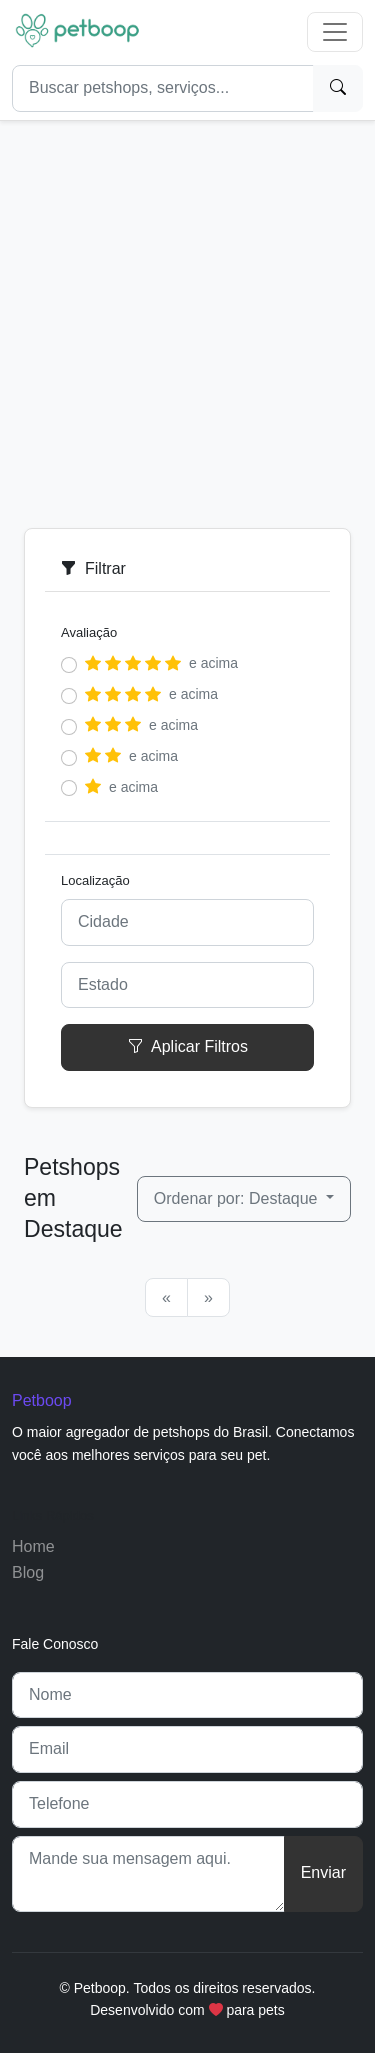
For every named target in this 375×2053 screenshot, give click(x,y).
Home (33, 1546)
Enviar (323, 1872)
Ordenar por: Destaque (238, 1198)
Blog (28, 1572)
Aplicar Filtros (187, 1046)
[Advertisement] (187, 316)
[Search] (163, 88)
